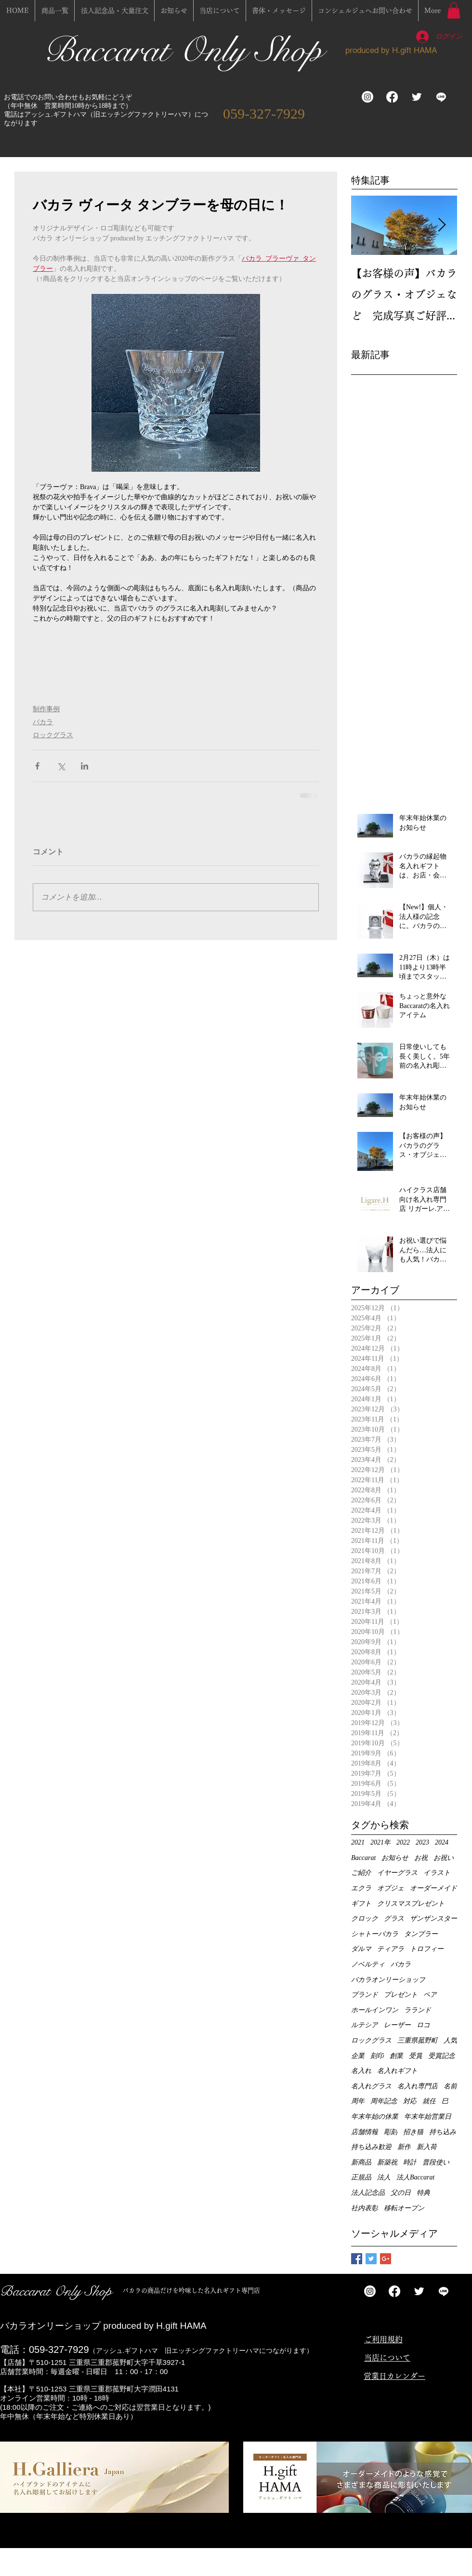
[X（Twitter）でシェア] (61, 765)
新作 (404, 2147)
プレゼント (401, 1994)
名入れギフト (397, 2070)
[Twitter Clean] (416, 97)
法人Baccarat (415, 2177)
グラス (394, 1918)
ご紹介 (361, 1872)
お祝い (443, 1857)
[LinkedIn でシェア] (84, 765)
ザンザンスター (433, 1918)
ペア (430, 1994)
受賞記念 (441, 2055)
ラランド (417, 2010)
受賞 (415, 2055)
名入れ (361, 2070)
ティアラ (390, 1948)
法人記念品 (368, 2192)
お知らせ (394, 1857)
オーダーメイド (433, 1888)
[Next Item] (441, 225)
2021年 (380, 1842)
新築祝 (387, 2162)
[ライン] (441, 97)
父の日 (401, 2192)
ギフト (361, 1903)
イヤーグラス (397, 1872)
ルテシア (364, 2025)
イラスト (436, 1872)
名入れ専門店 (417, 2086)
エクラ (361, 1888)
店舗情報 (364, 2132)
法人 (384, 2177)
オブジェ (390, 1888)
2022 (403, 1842)
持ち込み (442, 2132)
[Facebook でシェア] (37, 765)
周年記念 (383, 2101)
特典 (423, 2192)
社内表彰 (364, 2208)
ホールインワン (374, 2010)
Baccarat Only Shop (188, 50)
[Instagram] (367, 97)
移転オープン (404, 2208)
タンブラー (421, 1934)
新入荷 (427, 2147)
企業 (358, 2055)
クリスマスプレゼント (411, 1903)
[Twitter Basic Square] (371, 2258)
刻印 (377, 2055)
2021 (358, 1842)
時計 (410, 2162)
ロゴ (423, 2025)
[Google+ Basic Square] (385, 2258)
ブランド (364, 1994)
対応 (410, 2101)
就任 (429, 2101)
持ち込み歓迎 (371, 2147)
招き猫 (413, 2132)
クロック (364, 1918)
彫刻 (390, 2132)
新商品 (361, 2162)
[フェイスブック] (392, 97)
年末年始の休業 (374, 2116)
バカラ (43, 722)
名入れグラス (371, 2086)
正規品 (361, 2177)
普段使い (435, 2162)
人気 (450, 2040)
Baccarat (363, 1857)
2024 (441, 1842)
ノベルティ (368, 1964)
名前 (450, 2086)
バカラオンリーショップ (388, 1979)
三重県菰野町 (417, 2040)
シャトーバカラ (374, 1934)
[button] (453, 10)
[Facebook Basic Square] (356, 2258)
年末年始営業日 (427, 2116)
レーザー (397, 2025)
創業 (396, 2055)
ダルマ (361, 1948)
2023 (422, 1842)
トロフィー (427, 1948)
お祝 (421, 1857)
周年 (358, 2101)
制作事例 (46, 709)
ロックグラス (53, 735)
